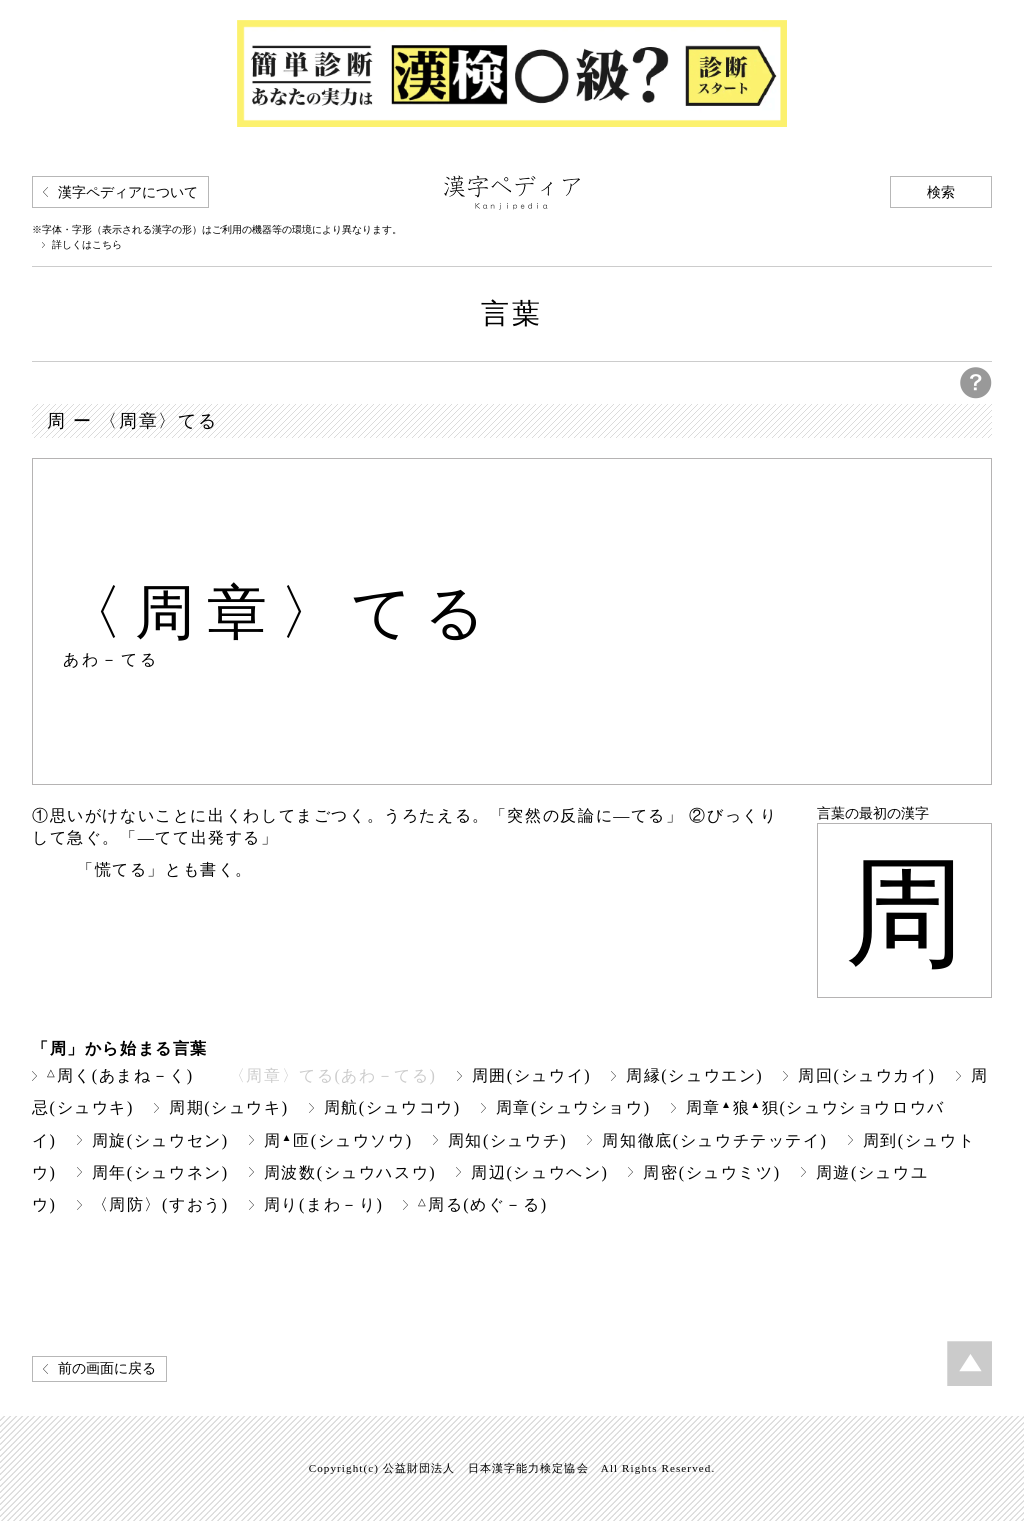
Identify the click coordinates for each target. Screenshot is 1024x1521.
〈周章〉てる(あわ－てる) (333, 1075)
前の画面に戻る (107, 1368)
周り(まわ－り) (324, 1204)
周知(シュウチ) (508, 1140)
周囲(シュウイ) (532, 1075)
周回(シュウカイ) (866, 1075)
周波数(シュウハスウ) (350, 1172)
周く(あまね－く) (120, 1075)
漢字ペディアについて (128, 192)
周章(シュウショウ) (573, 1107)
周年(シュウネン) (160, 1172)
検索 (941, 192)
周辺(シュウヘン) (539, 1172)
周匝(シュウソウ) (338, 1140)
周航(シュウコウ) (392, 1107)
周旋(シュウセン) (160, 1140)
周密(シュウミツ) (711, 1172)
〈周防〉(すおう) (160, 1204)
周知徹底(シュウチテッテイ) (714, 1140)
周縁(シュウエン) (694, 1075)
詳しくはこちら (87, 245)
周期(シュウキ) (229, 1107)
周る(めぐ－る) (482, 1204)
